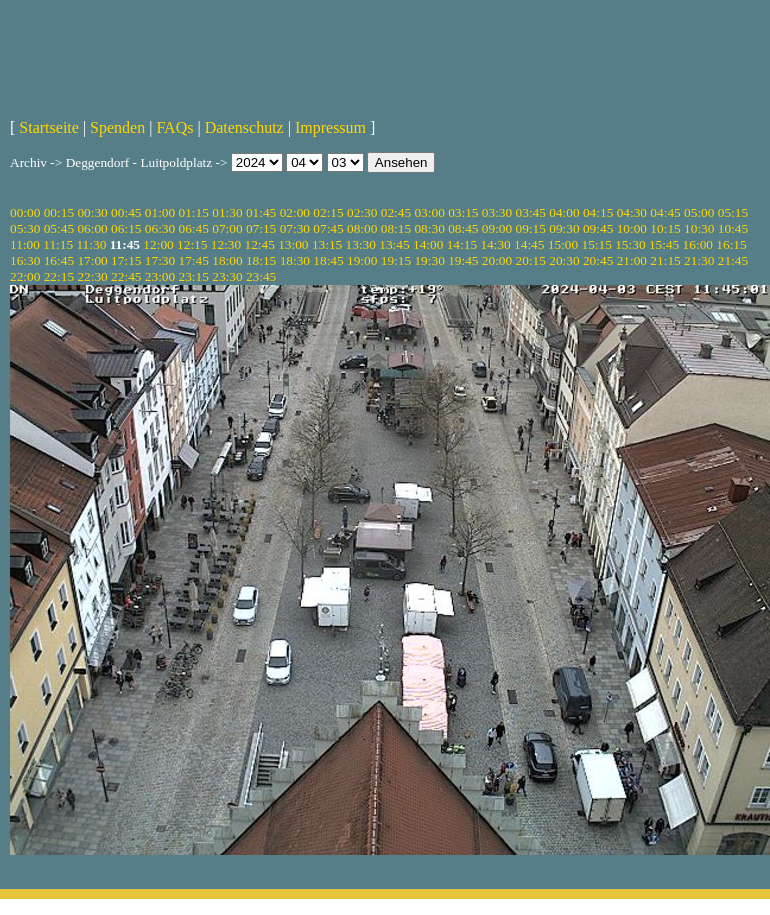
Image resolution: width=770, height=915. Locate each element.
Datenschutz (244, 127)
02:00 (295, 212)
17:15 (126, 260)
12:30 (226, 244)
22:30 (92, 276)
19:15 (396, 260)
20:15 (531, 260)
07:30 (295, 228)
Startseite (49, 127)
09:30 (564, 228)
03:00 (429, 212)
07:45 (328, 228)
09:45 (598, 228)
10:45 (733, 228)
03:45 (531, 212)
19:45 (463, 260)
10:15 (665, 228)
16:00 (698, 244)
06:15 (126, 228)
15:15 (597, 244)
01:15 (194, 212)
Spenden (117, 127)
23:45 (261, 276)
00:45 (126, 212)
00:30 (92, 212)
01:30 (227, 212)
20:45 (598, 260)
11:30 (91, 244)
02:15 (328, 212)
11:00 (25, 244)
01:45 (261, 212)
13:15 (327, 244)
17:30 (160, 260)
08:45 (463, 228)
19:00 (362, 260)
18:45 (328, 260)
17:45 (194, 260)
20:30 (564, 260)
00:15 (59, 212)
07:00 (227, 228)
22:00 (25, 276)
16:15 (731, 244)
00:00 (25, 212)
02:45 (396, 212)
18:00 (227, 260)
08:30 (429, 228)
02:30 (362, 212)
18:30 (295, 260)
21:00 (632, 260)
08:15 (396, 228)
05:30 (25, 228)
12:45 (259, 244)
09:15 (531, 228)
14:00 (428, 244)
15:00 (563, 244)
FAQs (174, 127)
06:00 (92, 228)
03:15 (463, 212)
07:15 (261, 228)
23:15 (194, 276)
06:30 (160, 228)
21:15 (665, 260)
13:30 (361, 244)
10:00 (632, 228)
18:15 (261, 260)
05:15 (733, 212)
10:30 (699, 228)
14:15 (462, 244)
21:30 (699, 260)
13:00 (293, 244)
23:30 (227, 276)
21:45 (733, 260)
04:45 (665, 212)
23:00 (160, 276)
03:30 (497, 212)
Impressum (330, 127)
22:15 (59, 276)
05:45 (59, 228)
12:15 (192, 244)
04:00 (564, 212)
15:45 (664, 244)
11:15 (58, 244)
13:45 (394, 244)
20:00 (497, 260)
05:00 (699, 212)
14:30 (495, 244)
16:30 (25, 260)
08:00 (362, 228)
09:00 (497, 228)
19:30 (429, 260)
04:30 (632, 212)
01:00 (160, 212)
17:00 (92, 260)
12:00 (158, 244)
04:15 (598, 212)
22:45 (126, 276)
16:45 (59, 260)
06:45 (194, 228)
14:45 (529, 244)
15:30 (630, 244)
